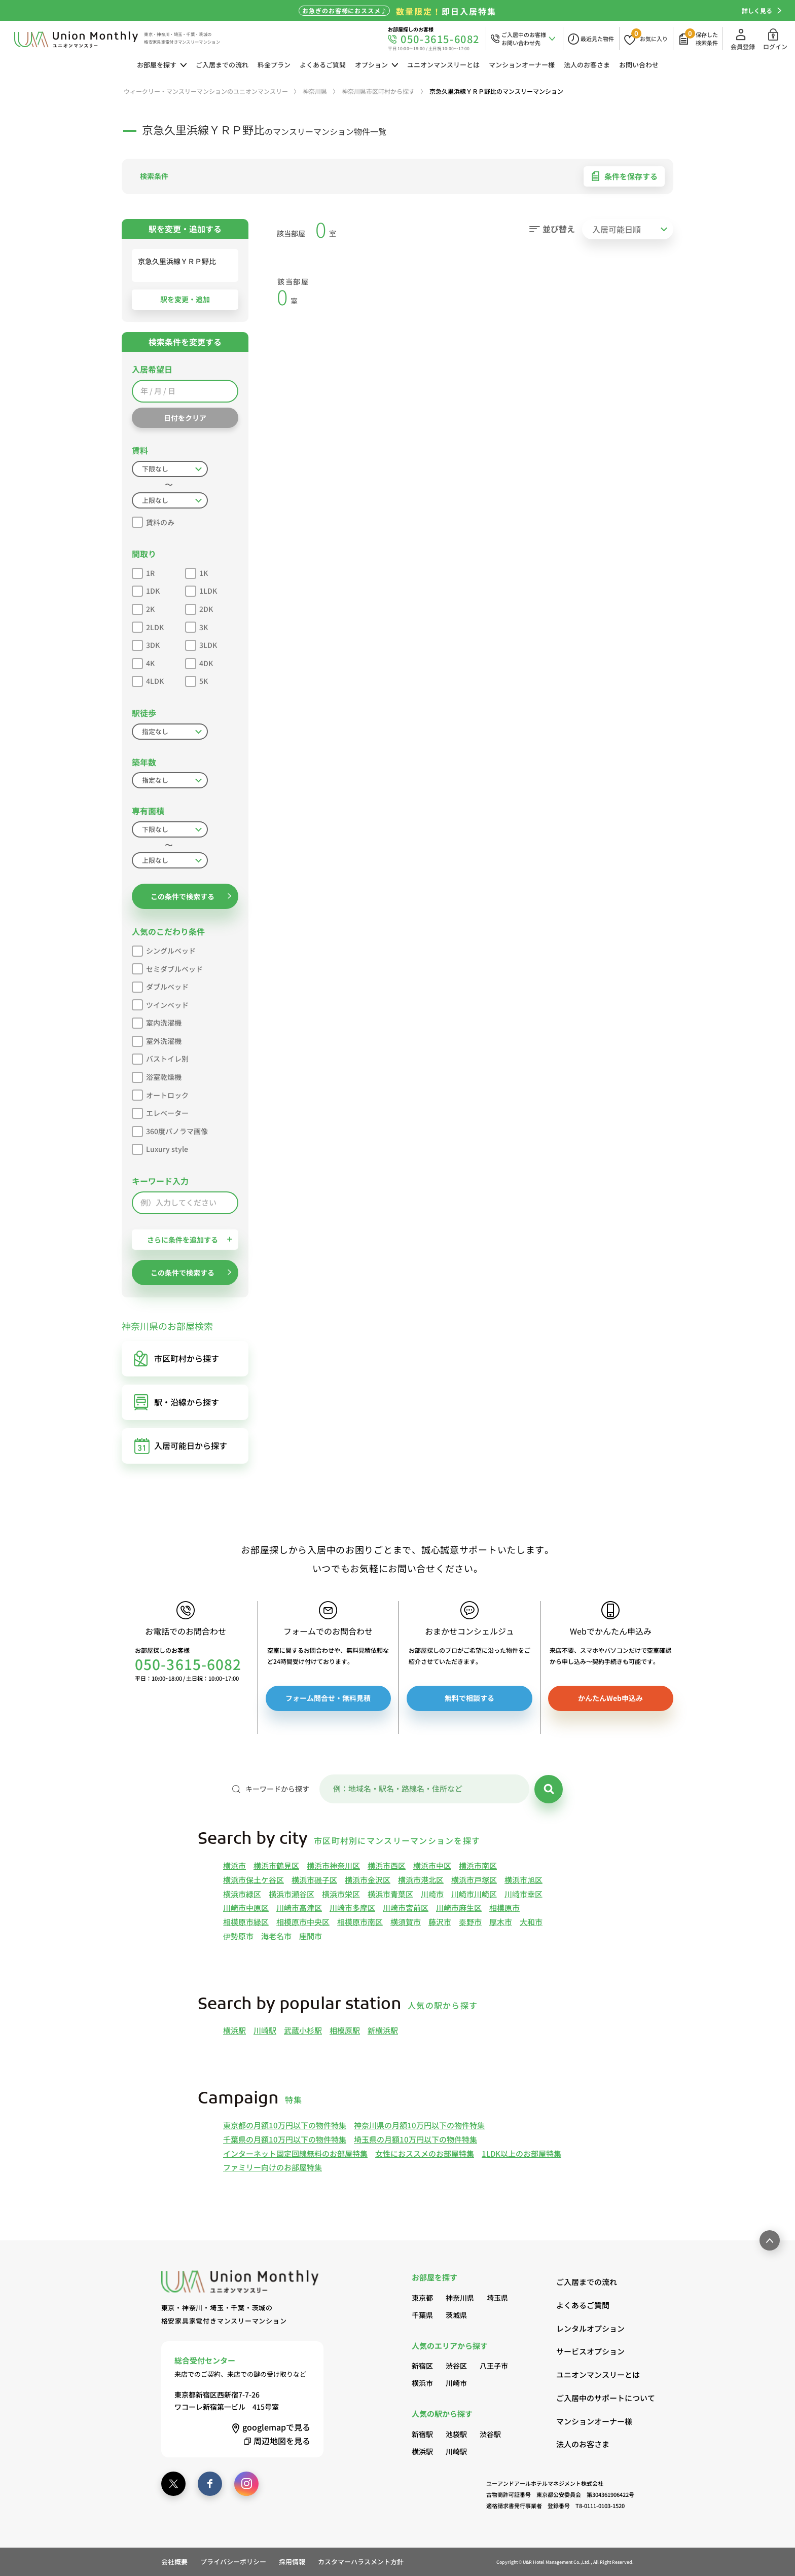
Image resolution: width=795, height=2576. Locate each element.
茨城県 (456, 2315)
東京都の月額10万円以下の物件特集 (284, 2125)
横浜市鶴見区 (276, 1865)
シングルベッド (164, 949)
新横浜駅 (383, 2030)
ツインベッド (160, 1003)
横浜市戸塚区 (474, 1879)
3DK (146, 643)
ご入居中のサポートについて (595, 2397)
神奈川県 (460, 2298)
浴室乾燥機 (157, 1075)
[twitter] (173, 2484)
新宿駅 (422, 2434)
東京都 (422, 2298)
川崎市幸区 (523, 1894)
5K (196, 679)
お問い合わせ (639, 64)
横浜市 (234, 1865)
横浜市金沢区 (367, 1879)
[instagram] (246, 2484)
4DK (199, 662)
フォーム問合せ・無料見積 (328, 1698)
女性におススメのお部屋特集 (424, 2153)
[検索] (548, 1789)
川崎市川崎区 (474, 1894)
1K (196, 571)
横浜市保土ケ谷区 (253, 1879)
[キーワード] (424, 1789)
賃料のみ (153, 521)
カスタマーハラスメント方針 (361, 2561)
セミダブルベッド (167, 967)
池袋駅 (456, 2434)
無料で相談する (469, 1698)
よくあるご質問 (323, 64)
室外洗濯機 (157, 1039)
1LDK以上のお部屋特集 (521, 2153)
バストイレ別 (160, 1057)
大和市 (531, 1921)
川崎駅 (265, 2030)
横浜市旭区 (523, 1879)
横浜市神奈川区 (333, 1865)
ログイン (775, 39)
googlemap (270, 2427)
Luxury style (160, 1147)
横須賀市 (405, 1921)
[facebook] (210, 2484)
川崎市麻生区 (459, 1907)
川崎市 (432, 1894)
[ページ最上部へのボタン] (770, 2240)
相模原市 (504, 1907)
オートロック (160, 1093)
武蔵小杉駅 (303, 2030)
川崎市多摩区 (352, 1907)
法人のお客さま (587, 64)
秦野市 (470, 1921)
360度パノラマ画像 (170, 1129)
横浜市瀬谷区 (291, 1894)
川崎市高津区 (299, 1907)
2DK (199, 607)
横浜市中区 (432, 1865)
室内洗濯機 (157, 1021)
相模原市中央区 (303, 1921)
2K (143, 607)
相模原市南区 (360, 1921)
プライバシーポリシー (233, 2561)
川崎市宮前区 (405, 1907)
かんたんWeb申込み (610, 1698)
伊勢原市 (238, 1936)
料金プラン (274, 64)
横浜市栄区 (341, 1894)
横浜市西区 (387, 1865)
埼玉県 (497, 2298)
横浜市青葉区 (390, 1894)
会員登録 (743, 39)
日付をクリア (185, 418)
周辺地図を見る (275, 2441)
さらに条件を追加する (189, 1240)
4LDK (148, 679)
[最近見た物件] (591, 38)
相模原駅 (345, 2030)
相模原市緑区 (246, 1921)
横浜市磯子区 (314, 1879)
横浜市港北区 (421, 1879)
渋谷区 (456, 2366)
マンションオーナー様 (522, 64)
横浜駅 (234, 2030)
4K (143, 662)
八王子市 (494, 2366)
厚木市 (500, 1921)
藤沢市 (439, 1921)
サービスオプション (590, 2351)
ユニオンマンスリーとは (443, 64)
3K (196, 626)
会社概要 (174, 2561)
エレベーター (160, 1111)
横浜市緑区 (242, 1894)
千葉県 (422, 2315)
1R (143, 571)
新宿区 (422, 2366)
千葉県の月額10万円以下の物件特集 (284, 2139)
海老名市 (276, 1936)
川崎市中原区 (246, 1907)
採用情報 (292, 2561)
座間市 (310, 1936)
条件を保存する (624, 176)
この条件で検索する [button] (191, 896)
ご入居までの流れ (222, 64)
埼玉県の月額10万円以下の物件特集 (415, 2139)
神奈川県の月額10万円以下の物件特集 (419, 2125)
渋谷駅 (490, 2434)
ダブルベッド (160, 985)
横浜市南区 (478, 1865)
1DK (146, 589)
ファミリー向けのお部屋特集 (272, 2167)
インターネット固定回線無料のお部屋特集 (295, 2153)
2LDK (148, 626)
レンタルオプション (590, 2328)
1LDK (201, 589)
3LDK (201, 643)
